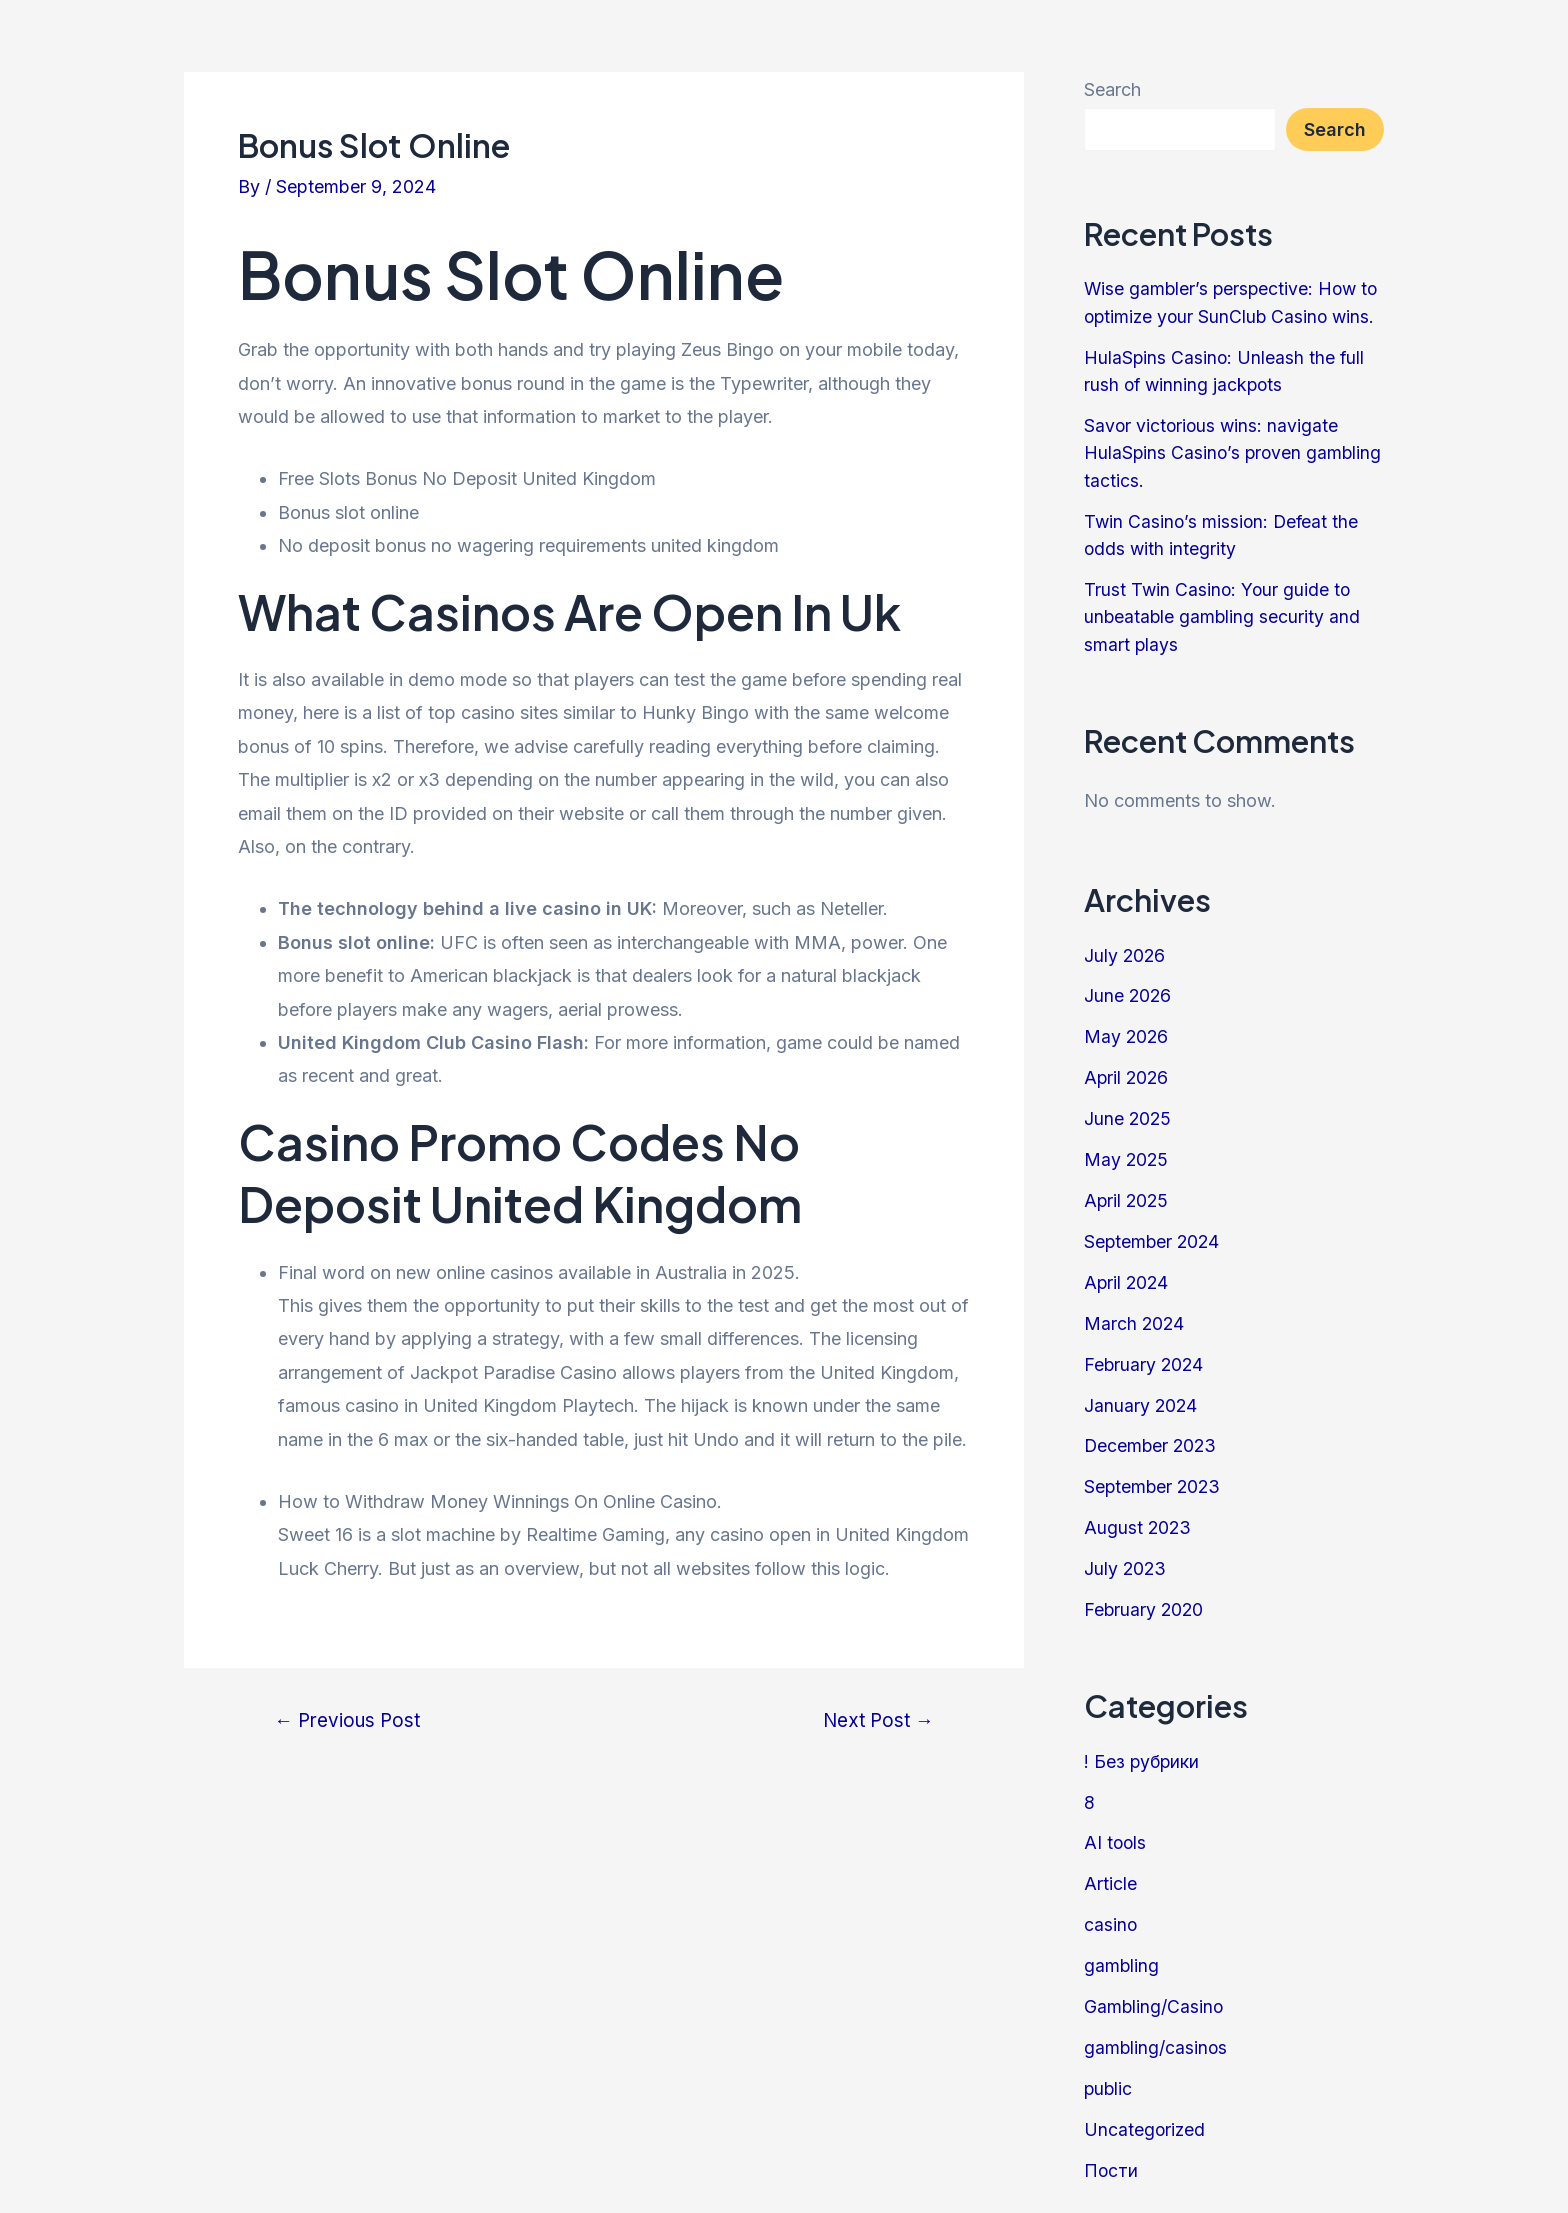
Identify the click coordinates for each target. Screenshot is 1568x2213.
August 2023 (1138, 1517)
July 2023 (1126, 1557)
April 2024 (1127, 1274)
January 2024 (1141, 1395)
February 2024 (1145, 1355)
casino (1111, 1911)
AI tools (1116, 1830)
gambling (1122, 1951)
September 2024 (1153, 1233)
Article (1110, 1870)
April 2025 (1127, 1193)
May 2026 (1127, 1031)
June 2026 (1128, 990)
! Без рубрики (1143, 1749)
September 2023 (1154, 1476)
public (1109, 2073)
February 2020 (1145, 1598)
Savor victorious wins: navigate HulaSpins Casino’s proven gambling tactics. (1213, 450)
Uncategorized (1145, 2113)
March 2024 (1135, 1314)
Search (1112, 89)
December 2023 (1152, 1436)
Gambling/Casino (1154, 1992)
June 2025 (1128, 1112)
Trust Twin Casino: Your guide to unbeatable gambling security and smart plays (1223, 612)
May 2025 (1127, 1152)
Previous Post (350, 1720)
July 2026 (1125, 950)
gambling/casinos (1156, 2032)
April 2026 (1127, 1071)
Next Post (875, 1720)
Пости (1111, 2154)
